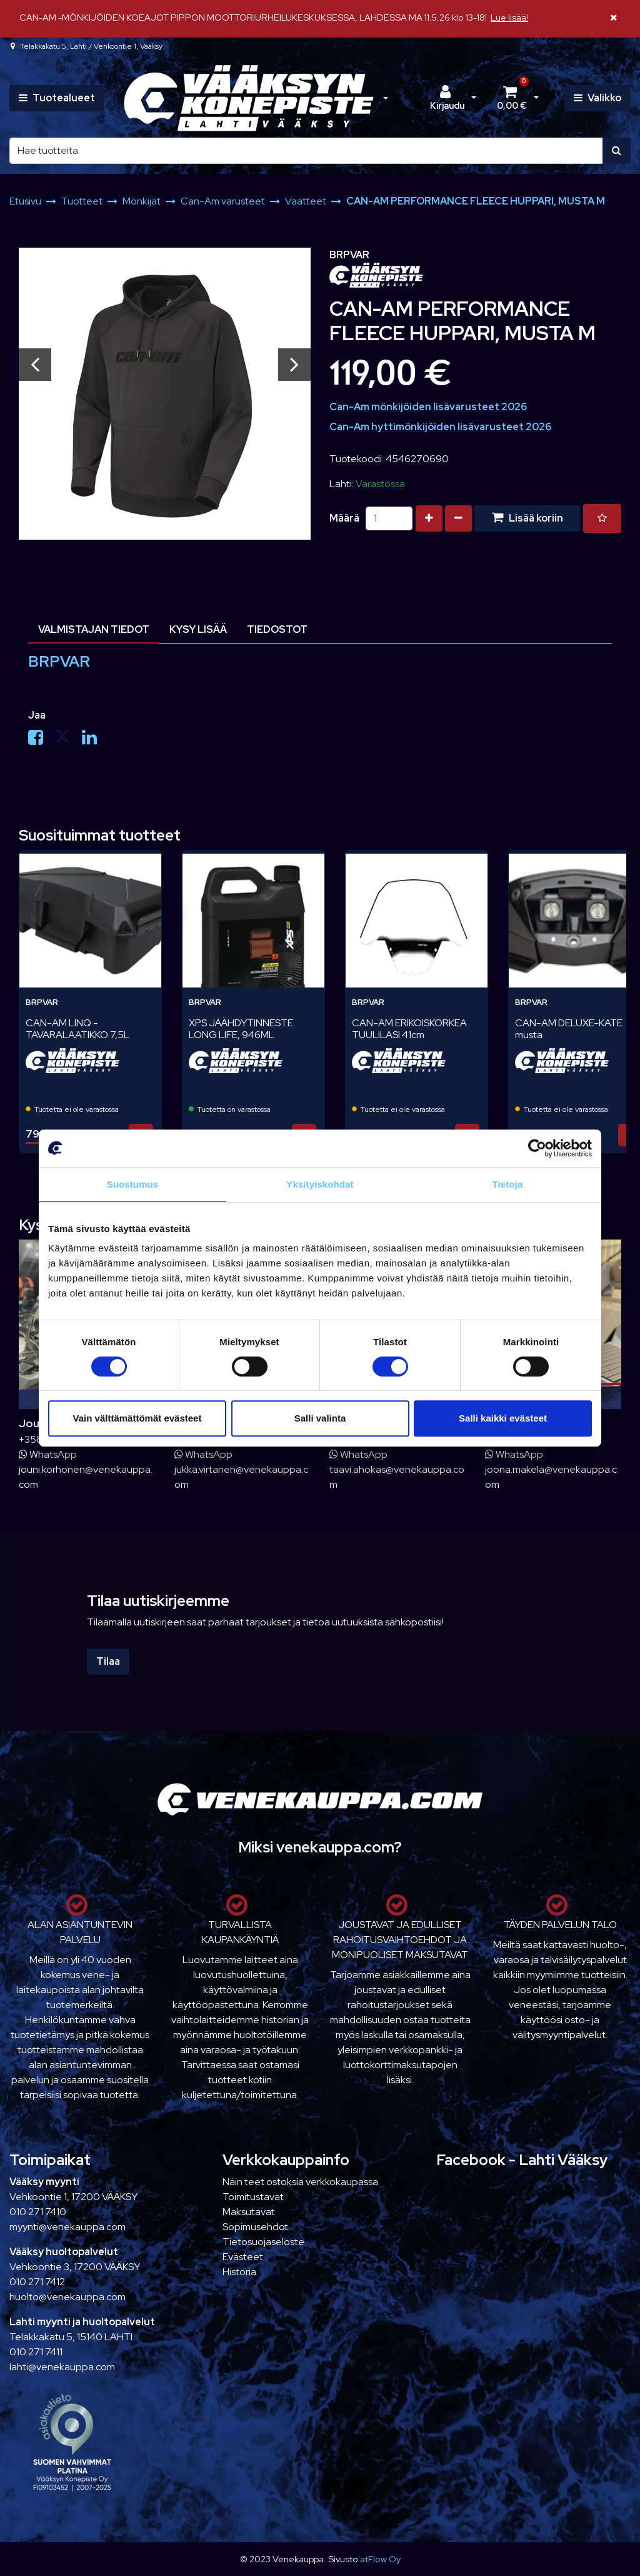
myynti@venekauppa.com (67, 2226)
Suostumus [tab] (133, 1184)
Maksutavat (248, 2211)
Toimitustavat (253, 2196)
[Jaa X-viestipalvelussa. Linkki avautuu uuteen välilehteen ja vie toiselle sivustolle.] (68, 740)
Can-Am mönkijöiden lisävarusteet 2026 (428, 406)
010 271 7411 (35, 2351)
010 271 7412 (37, 2281)
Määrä (344, 518)
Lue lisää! (509, 17)
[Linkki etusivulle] (249, 98)
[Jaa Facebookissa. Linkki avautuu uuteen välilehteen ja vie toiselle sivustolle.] (41, 740)
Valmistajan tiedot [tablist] (93, 629)
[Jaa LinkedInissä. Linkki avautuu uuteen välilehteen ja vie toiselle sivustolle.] (94, 740)
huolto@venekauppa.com (67, 2296)
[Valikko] (597, 98)
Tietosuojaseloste (263, 2241)
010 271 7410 (37, 2211)
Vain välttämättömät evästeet (137, 1418)
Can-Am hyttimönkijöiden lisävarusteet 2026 (440, 426)
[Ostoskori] (511, 98)
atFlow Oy (380, 2559)
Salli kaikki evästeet (503, 1418)
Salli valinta (320, 1418)
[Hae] (306, 151)
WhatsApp (48, 1454)
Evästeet (242, 2256)
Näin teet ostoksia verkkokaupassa (300, 2181)
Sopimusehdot (255, 2226)
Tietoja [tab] (507, 1184)
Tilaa (108, 1661)
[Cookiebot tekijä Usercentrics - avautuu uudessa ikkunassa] (537, 1148)
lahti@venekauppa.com (62, 2366)
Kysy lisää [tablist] (198, 629)
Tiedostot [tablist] (277, 629)
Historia (239, 2271)
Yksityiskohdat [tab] (319, 1184)
